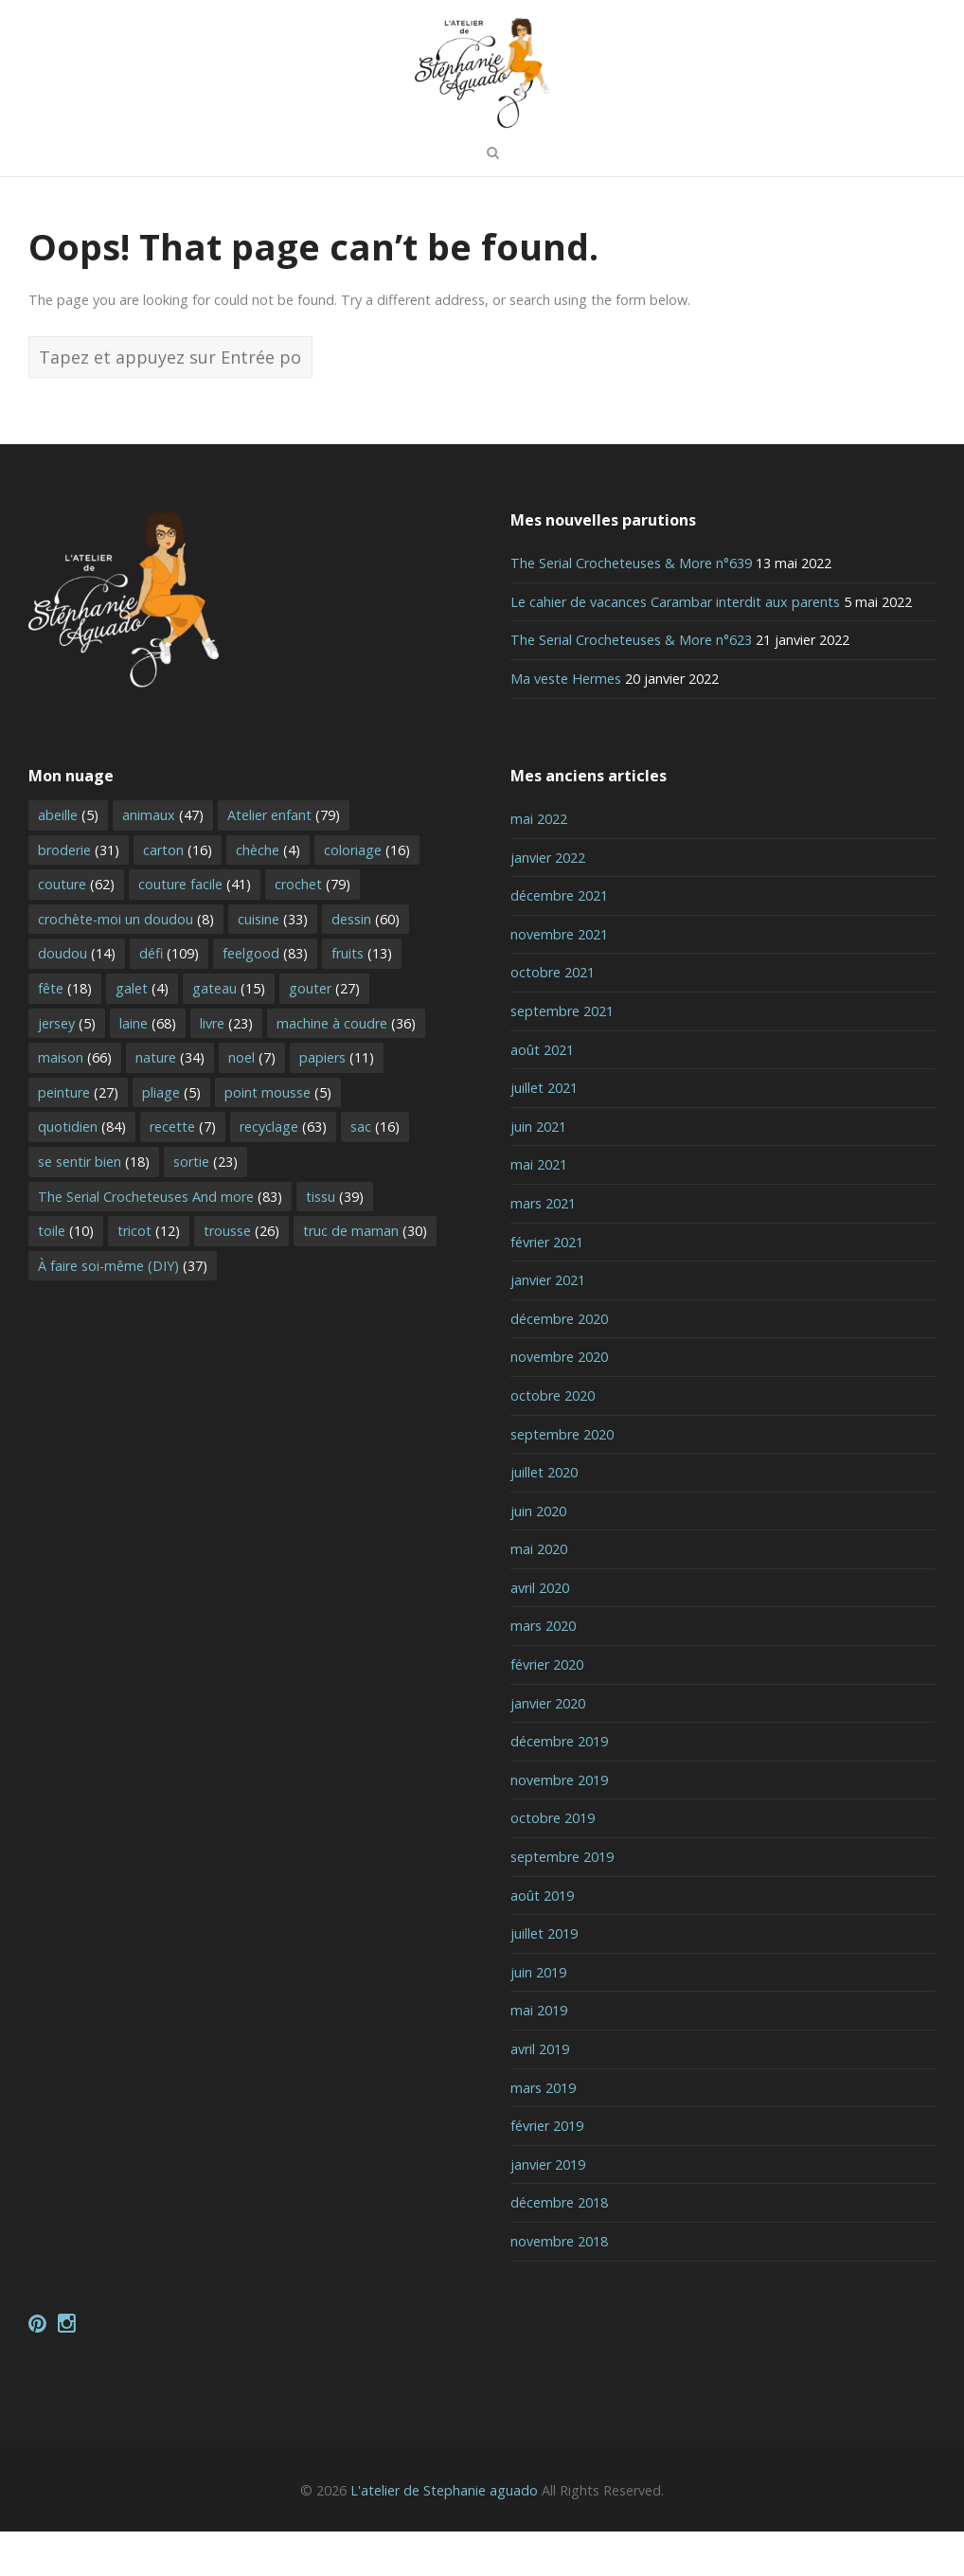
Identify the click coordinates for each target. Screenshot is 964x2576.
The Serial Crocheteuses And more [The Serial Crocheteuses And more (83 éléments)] (160, 1241)
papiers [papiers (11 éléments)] (336, 1103)
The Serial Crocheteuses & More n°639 (631, 608)
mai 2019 (538, 2056)
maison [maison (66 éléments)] (75, 1103)
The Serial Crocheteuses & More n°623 (631, 685)
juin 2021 (538, 1171)
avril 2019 (539, 2093)
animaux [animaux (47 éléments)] (163, 859)
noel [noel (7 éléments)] (252, 1103)
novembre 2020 (559, 1402)
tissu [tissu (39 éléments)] (335, 1241)
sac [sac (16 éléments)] (375, 1172)
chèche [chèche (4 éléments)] (268, 894)
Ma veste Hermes (565, 723)
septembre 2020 (562, 1479)
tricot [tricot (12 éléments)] (148, 1276)
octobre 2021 (552, 1018)
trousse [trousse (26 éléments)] (241, 1276)
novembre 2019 (559, 1825)
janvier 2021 (547, 1325)
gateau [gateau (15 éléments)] (228, 1033)
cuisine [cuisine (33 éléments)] (273, 964)
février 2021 (546, 1287)
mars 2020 (543, 1671)
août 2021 (542, 1094)
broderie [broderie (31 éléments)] (78, 894)
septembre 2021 (562, 1055)
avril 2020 (539, 1632)
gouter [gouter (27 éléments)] (324, 1033)
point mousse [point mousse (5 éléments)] (277, 1137)
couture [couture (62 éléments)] (76, 930)
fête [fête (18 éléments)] (65, 1033)
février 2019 (546, 2171)
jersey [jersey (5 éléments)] (67, 1068)
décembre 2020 (559, 1363)
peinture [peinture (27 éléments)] (78, 1137)
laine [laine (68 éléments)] (147, 1068)
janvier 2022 (547, 902)
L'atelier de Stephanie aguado (444, 2535)
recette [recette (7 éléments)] (183, 1172)
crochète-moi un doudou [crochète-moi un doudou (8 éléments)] (126, 964)
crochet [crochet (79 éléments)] (312, 930)
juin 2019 (538, 2017)
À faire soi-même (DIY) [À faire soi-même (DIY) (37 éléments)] (122, 1310)
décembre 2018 (559, 2248)
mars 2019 (543, 2132)
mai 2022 (538, 863)
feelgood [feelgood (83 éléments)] (265, 999)
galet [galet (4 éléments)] (142, 1033)
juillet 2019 (544, 1979)
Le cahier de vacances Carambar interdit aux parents (675, 646)
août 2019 (542, 1940)
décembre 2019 (559, 1787)
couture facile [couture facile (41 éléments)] (194, 930)
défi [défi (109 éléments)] (169, 999)
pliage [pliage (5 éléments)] (171, 1137)
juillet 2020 (544, 1518)
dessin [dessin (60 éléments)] (365, 964)
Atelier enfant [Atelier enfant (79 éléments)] (283, 859)
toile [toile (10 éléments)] (66, 1276)
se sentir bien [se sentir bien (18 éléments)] (94, 1206)
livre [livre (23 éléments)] (226, 1068)
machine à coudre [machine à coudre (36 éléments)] (346, 1068)
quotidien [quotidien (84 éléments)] (82, 1172)
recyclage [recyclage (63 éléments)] (283, 1172)
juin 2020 (538, 1556)
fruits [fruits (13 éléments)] (361, 999)
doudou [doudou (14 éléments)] (77, 999)
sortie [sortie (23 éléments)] (205, 1206)
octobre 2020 (552, 1440)
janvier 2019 (547, 2209)
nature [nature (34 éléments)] (170, 1103)
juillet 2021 (544, 1133)
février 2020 (546, 1710)
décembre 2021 (559, 941)
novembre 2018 (559, 2286)
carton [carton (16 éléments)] (177, 894)
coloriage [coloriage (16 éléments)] (367, 894)
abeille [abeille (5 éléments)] (68, 859)
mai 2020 (538, 1594)
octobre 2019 (552, 1863)
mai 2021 (538, 1210)
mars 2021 (543, 1248)
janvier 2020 (547, 1748)
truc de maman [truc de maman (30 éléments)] (365, 1276)
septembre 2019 (562, 1901)
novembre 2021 (559, 979)
